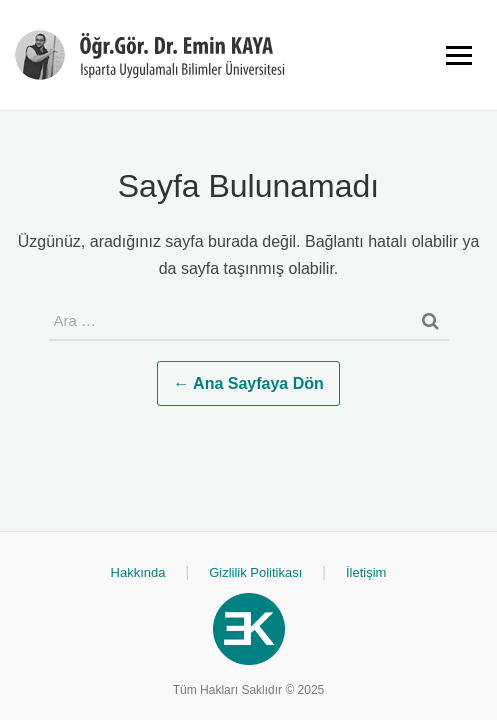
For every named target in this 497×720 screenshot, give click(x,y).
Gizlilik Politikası (255, 572)
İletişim (366, 572)
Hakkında (138, 572)
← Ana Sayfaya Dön (248, 383)
